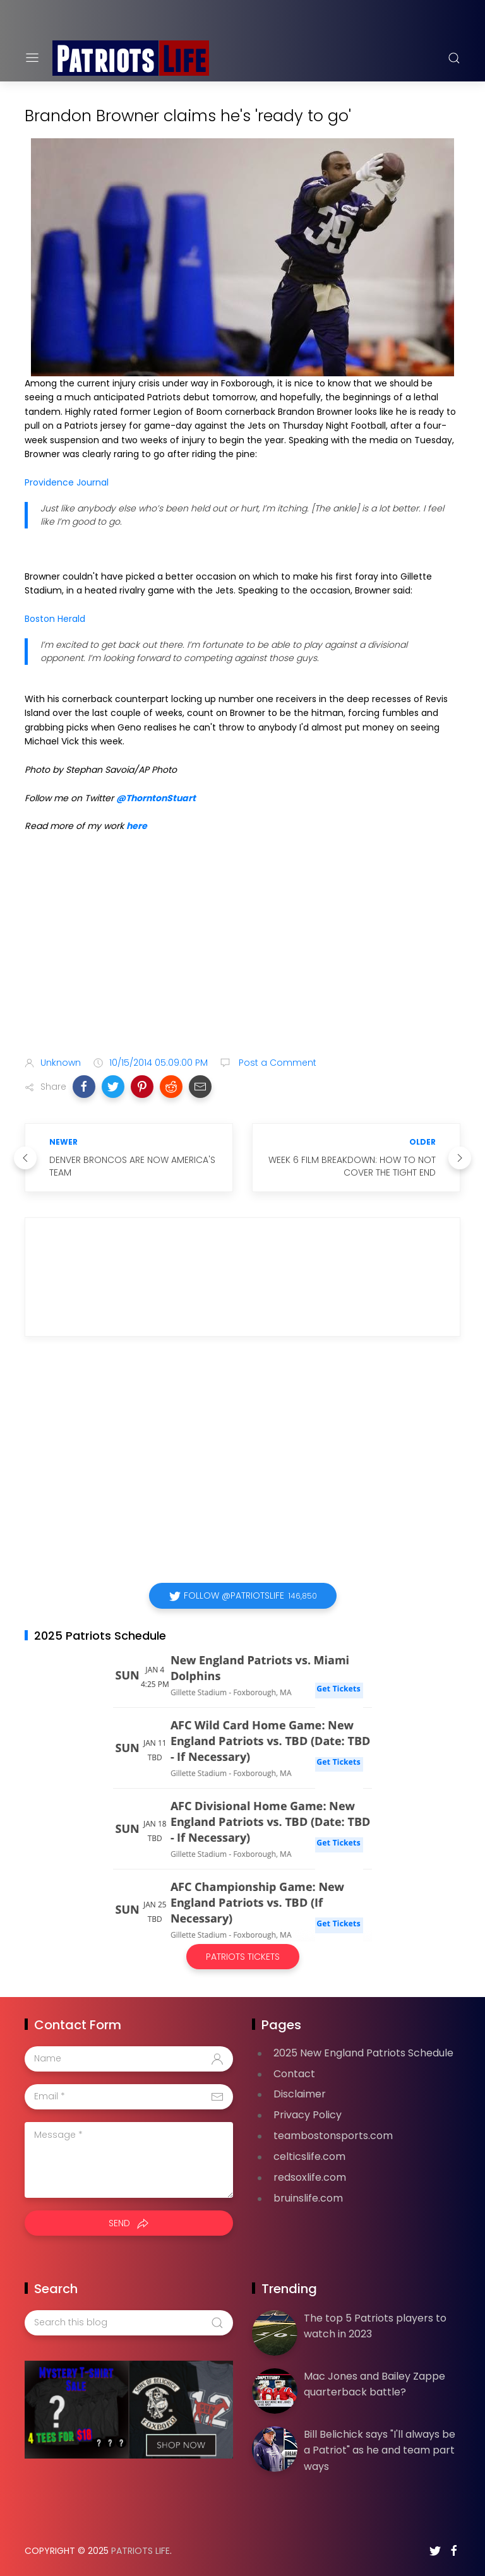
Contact (294, 2073)
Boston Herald (55, 618)
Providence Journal (67, 482)
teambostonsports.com (333, 2135)
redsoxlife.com (309, 2177)
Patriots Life (140, 2550)
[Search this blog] (129, 2322)
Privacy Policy (307, 2115)
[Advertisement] (242, 947)
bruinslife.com (308, 2198)
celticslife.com (309, 2156)
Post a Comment (276, 1062)
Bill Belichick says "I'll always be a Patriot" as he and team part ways (379, 2450)
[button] (84, 1086)
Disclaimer (299, 2094)
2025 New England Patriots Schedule (363, 2053)
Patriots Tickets (243, 1956)
